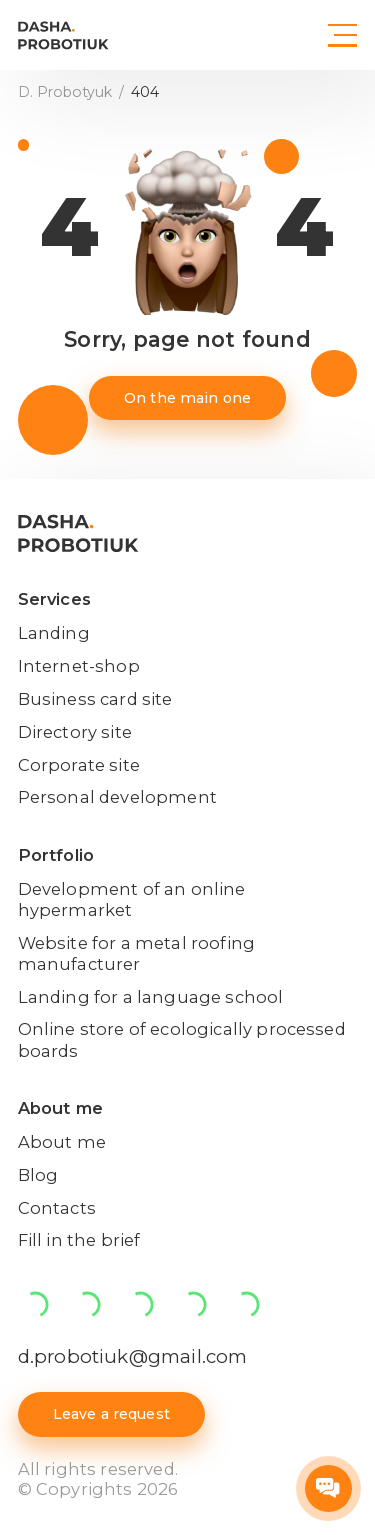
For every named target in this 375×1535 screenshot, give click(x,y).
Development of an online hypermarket (132, 899)
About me (60, 1108)
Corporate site (79, 765)
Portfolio (56, 855)
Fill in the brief (79, 1240)
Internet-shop (79, 666)
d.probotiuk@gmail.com (133, 1356)
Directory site (75, 732)
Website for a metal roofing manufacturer (136, 953)
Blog (38, 1175)
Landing (54, 633)
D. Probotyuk (67, 92)
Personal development (117, 797)
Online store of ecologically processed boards (182, 1039)
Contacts (57, 1208)
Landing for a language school (151, 997)
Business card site (95, 699)
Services (54, 599)
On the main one (187, 398)
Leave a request (111, 1414)
